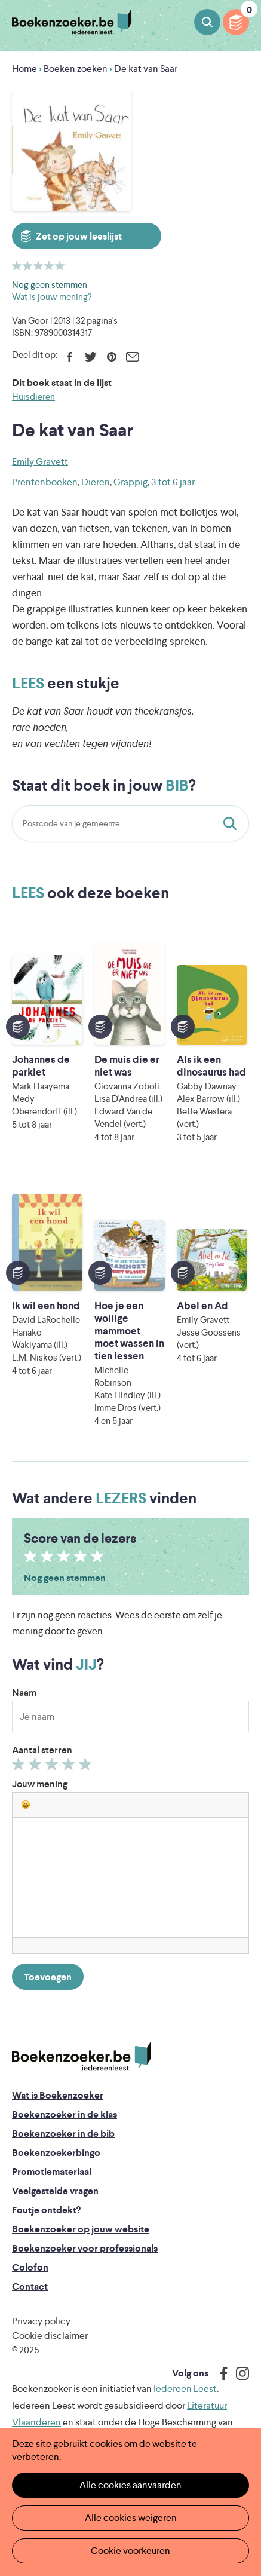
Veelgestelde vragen (55, 2191)
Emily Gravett (40, 461)
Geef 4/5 (70, 1767)
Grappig (130, 482)
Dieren (95, 482)
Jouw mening (39, 1784)
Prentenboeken (45, 482)
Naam (24, 1692)
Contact (30, 2286)
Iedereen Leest (185, 2388)
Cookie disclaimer (50, 2335)
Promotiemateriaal (51, 2171)
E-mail (132, 357)
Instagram (238, 2373)
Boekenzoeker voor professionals (85, 2248)
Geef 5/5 (87, 1767)
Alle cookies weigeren (131, 2517)
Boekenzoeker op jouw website (80, 2229)
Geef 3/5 (53, 1767)
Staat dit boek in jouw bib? (232, 823)
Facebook (69, 357)
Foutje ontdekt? (46, 2210)
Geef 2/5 (37, 1767)
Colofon (30, 2267)
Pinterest (111, 357)
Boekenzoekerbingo (56, 2152)
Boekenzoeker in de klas (64, 2114)
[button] (25, 1804)
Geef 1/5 (20, 1767)
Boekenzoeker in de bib (63, 2133)
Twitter (90, 357)
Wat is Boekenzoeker (57, 2095)
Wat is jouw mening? (51, 296)
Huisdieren (33, 396)
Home (24, 68)
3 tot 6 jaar (173, 482)
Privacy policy (41, 2321)
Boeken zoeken (207, 22)
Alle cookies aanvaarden (130, 2485)
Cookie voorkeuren (130, 2550)
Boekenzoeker (71, 22)
